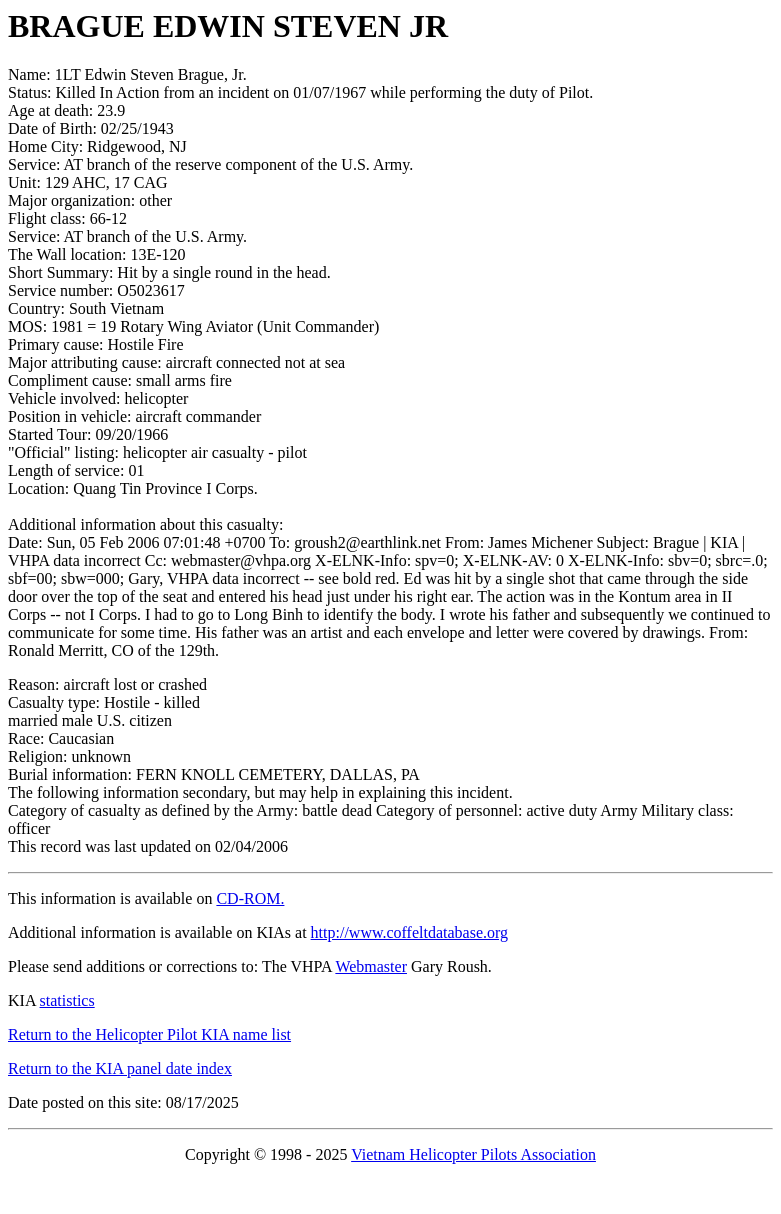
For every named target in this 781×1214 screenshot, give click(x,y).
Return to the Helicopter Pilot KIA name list (149, 1034)
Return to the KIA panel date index (120, 1068)
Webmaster (371, 966)
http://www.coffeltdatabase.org (409, 932)
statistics (67, 1000)
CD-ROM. (250, 898)
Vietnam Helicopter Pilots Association (473, 1154)
